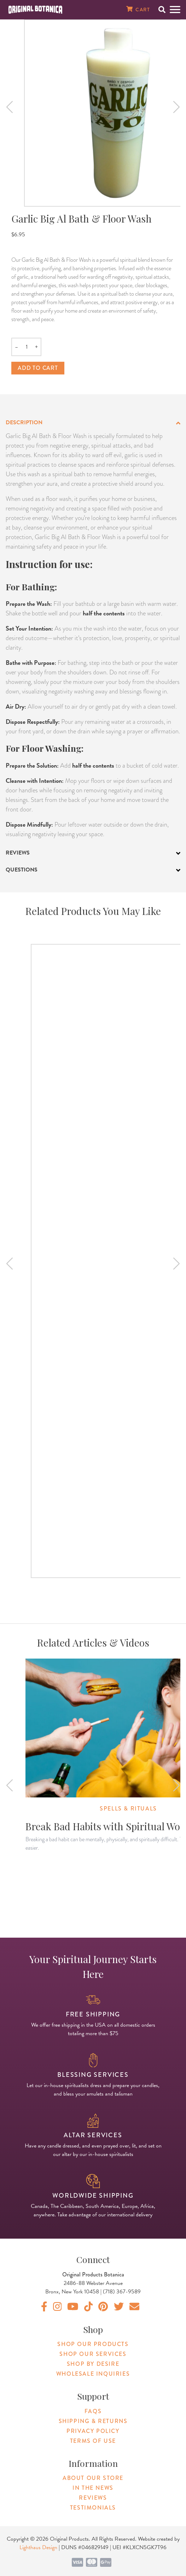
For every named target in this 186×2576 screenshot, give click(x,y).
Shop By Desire (93, 2364)
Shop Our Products (92, 2344)
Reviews (93, 2498)
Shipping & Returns (93, 2421)
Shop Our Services (92, 2354)
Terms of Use (93, 2441)
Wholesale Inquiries (93, 2374)
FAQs (93, 2411)
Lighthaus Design (38, 2547)
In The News (93, 2488)
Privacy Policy (92, 2431)
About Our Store (93, 2478)
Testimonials (93, 2508)
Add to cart (38, 368)
